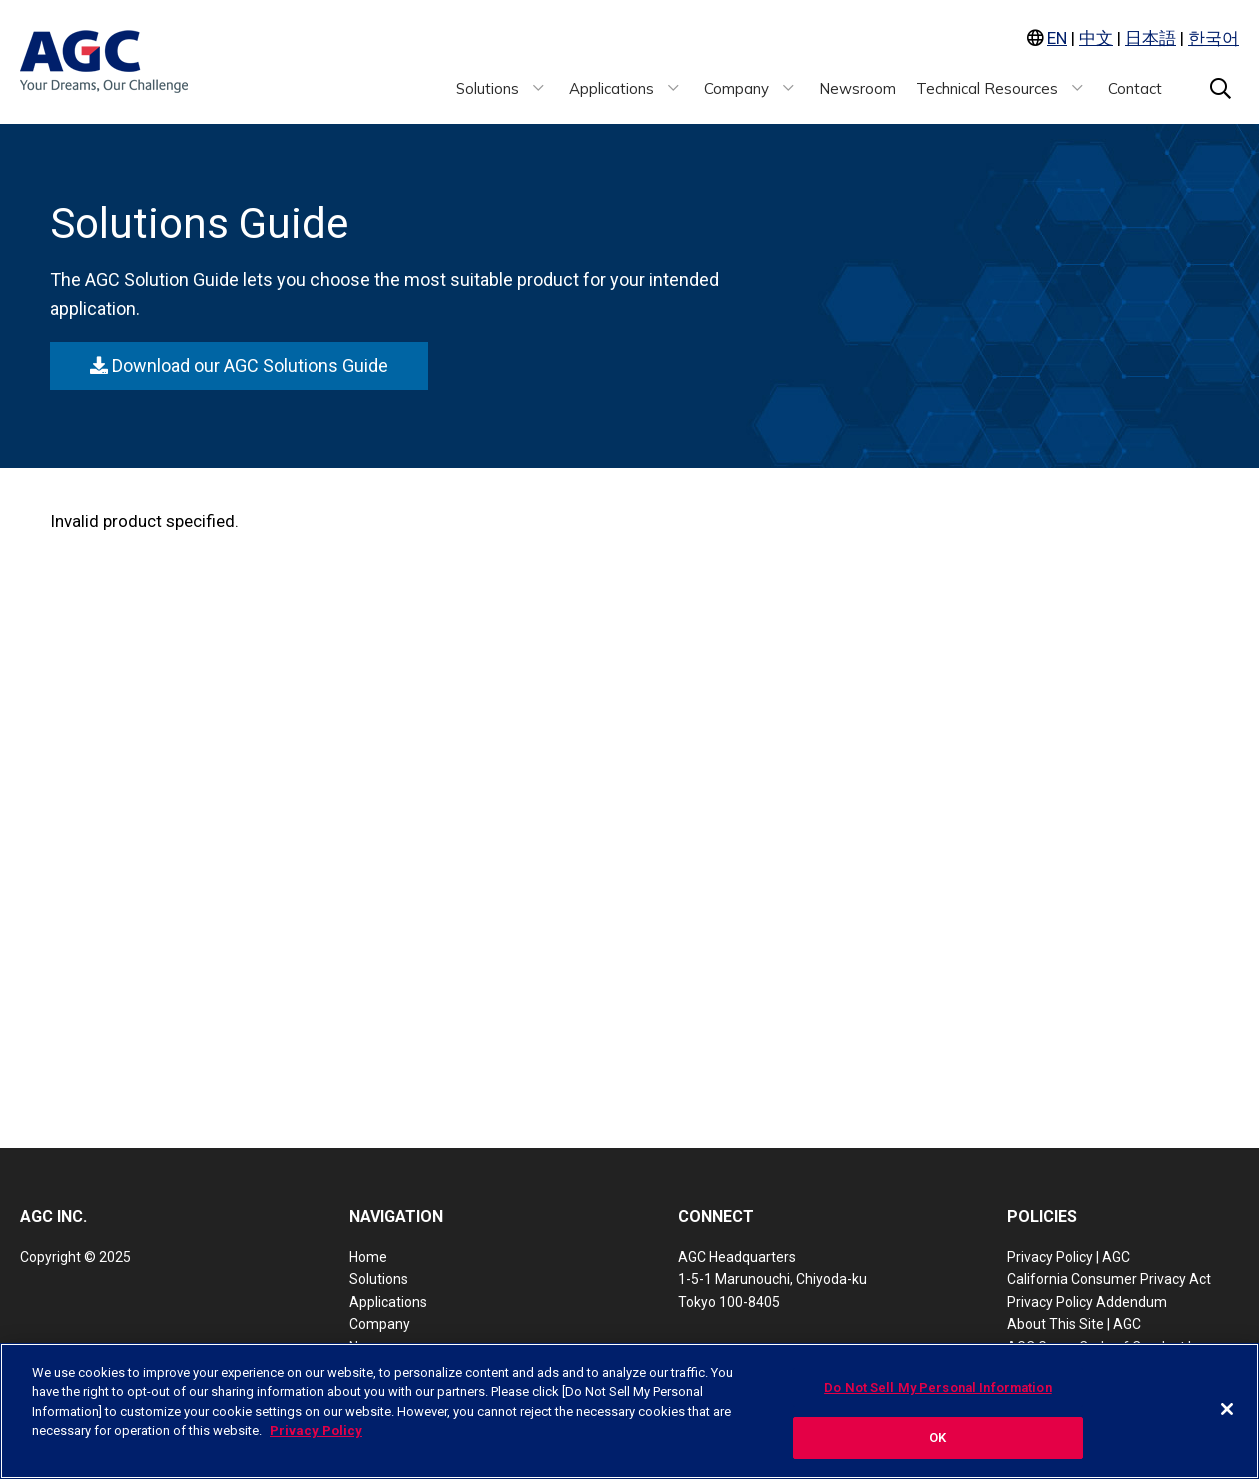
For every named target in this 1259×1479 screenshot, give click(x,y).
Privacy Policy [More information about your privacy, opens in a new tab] (316, 1430)
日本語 (1150, 38)
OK (937, 1437)
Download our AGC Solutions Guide (239, 365)
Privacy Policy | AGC (1068, 1257)
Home (368, 1257)
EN (1057, 38)
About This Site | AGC (1074, 1324)
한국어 (1213, 38)
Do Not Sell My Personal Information (938, 1387)
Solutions (378, 1279)
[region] (629, 1411)
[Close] (1227, 1409)
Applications (388, 1302)
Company (379, 1324)
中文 (1096, 38)
